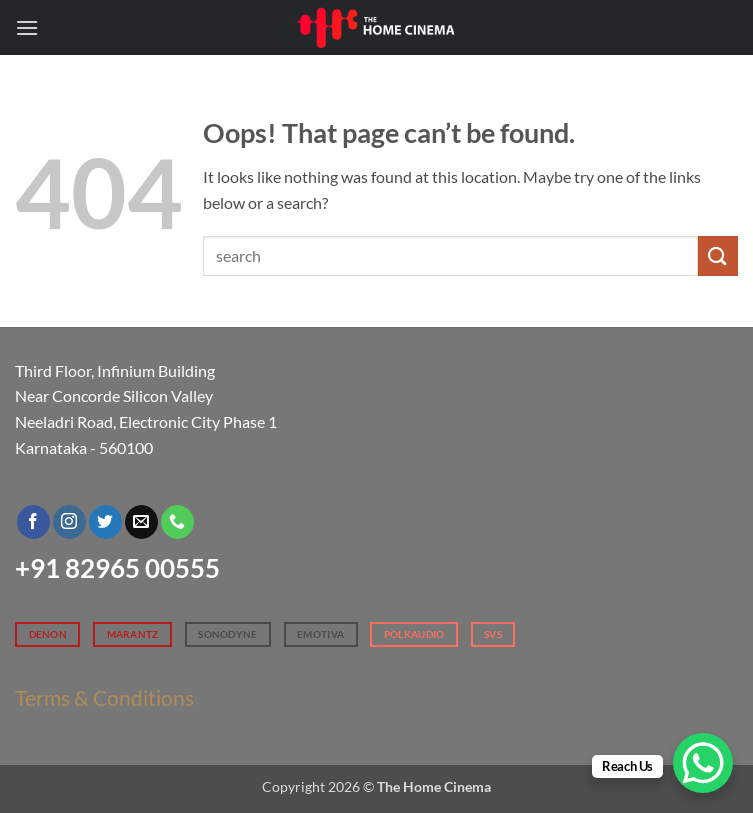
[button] (27, 27)
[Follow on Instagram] (69, 522)
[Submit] (718, 255)
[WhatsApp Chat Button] (703, 763)
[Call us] (177, 522)
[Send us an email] (141, 522)
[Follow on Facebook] (33, 522)
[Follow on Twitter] (105, 522)
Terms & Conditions (104, 697)
